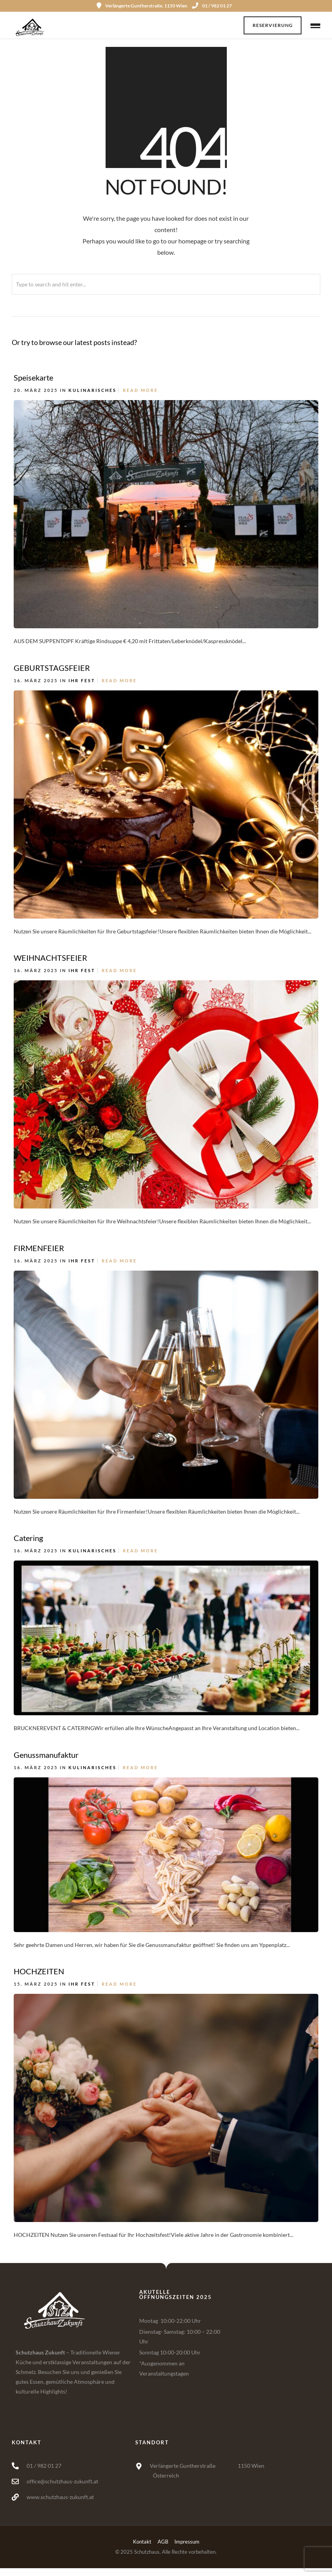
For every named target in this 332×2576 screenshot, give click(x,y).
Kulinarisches (92, 390)
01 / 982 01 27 (212, 6)
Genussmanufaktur (46, 1754)
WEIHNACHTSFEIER (50, 957)
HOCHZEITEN (39, 1971)
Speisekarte (33, 377)
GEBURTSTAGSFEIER (52, 667)
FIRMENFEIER (39, 1248)
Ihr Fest (81, 680)
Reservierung (273, 25)
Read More (140, 390)
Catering (28, 1538)
